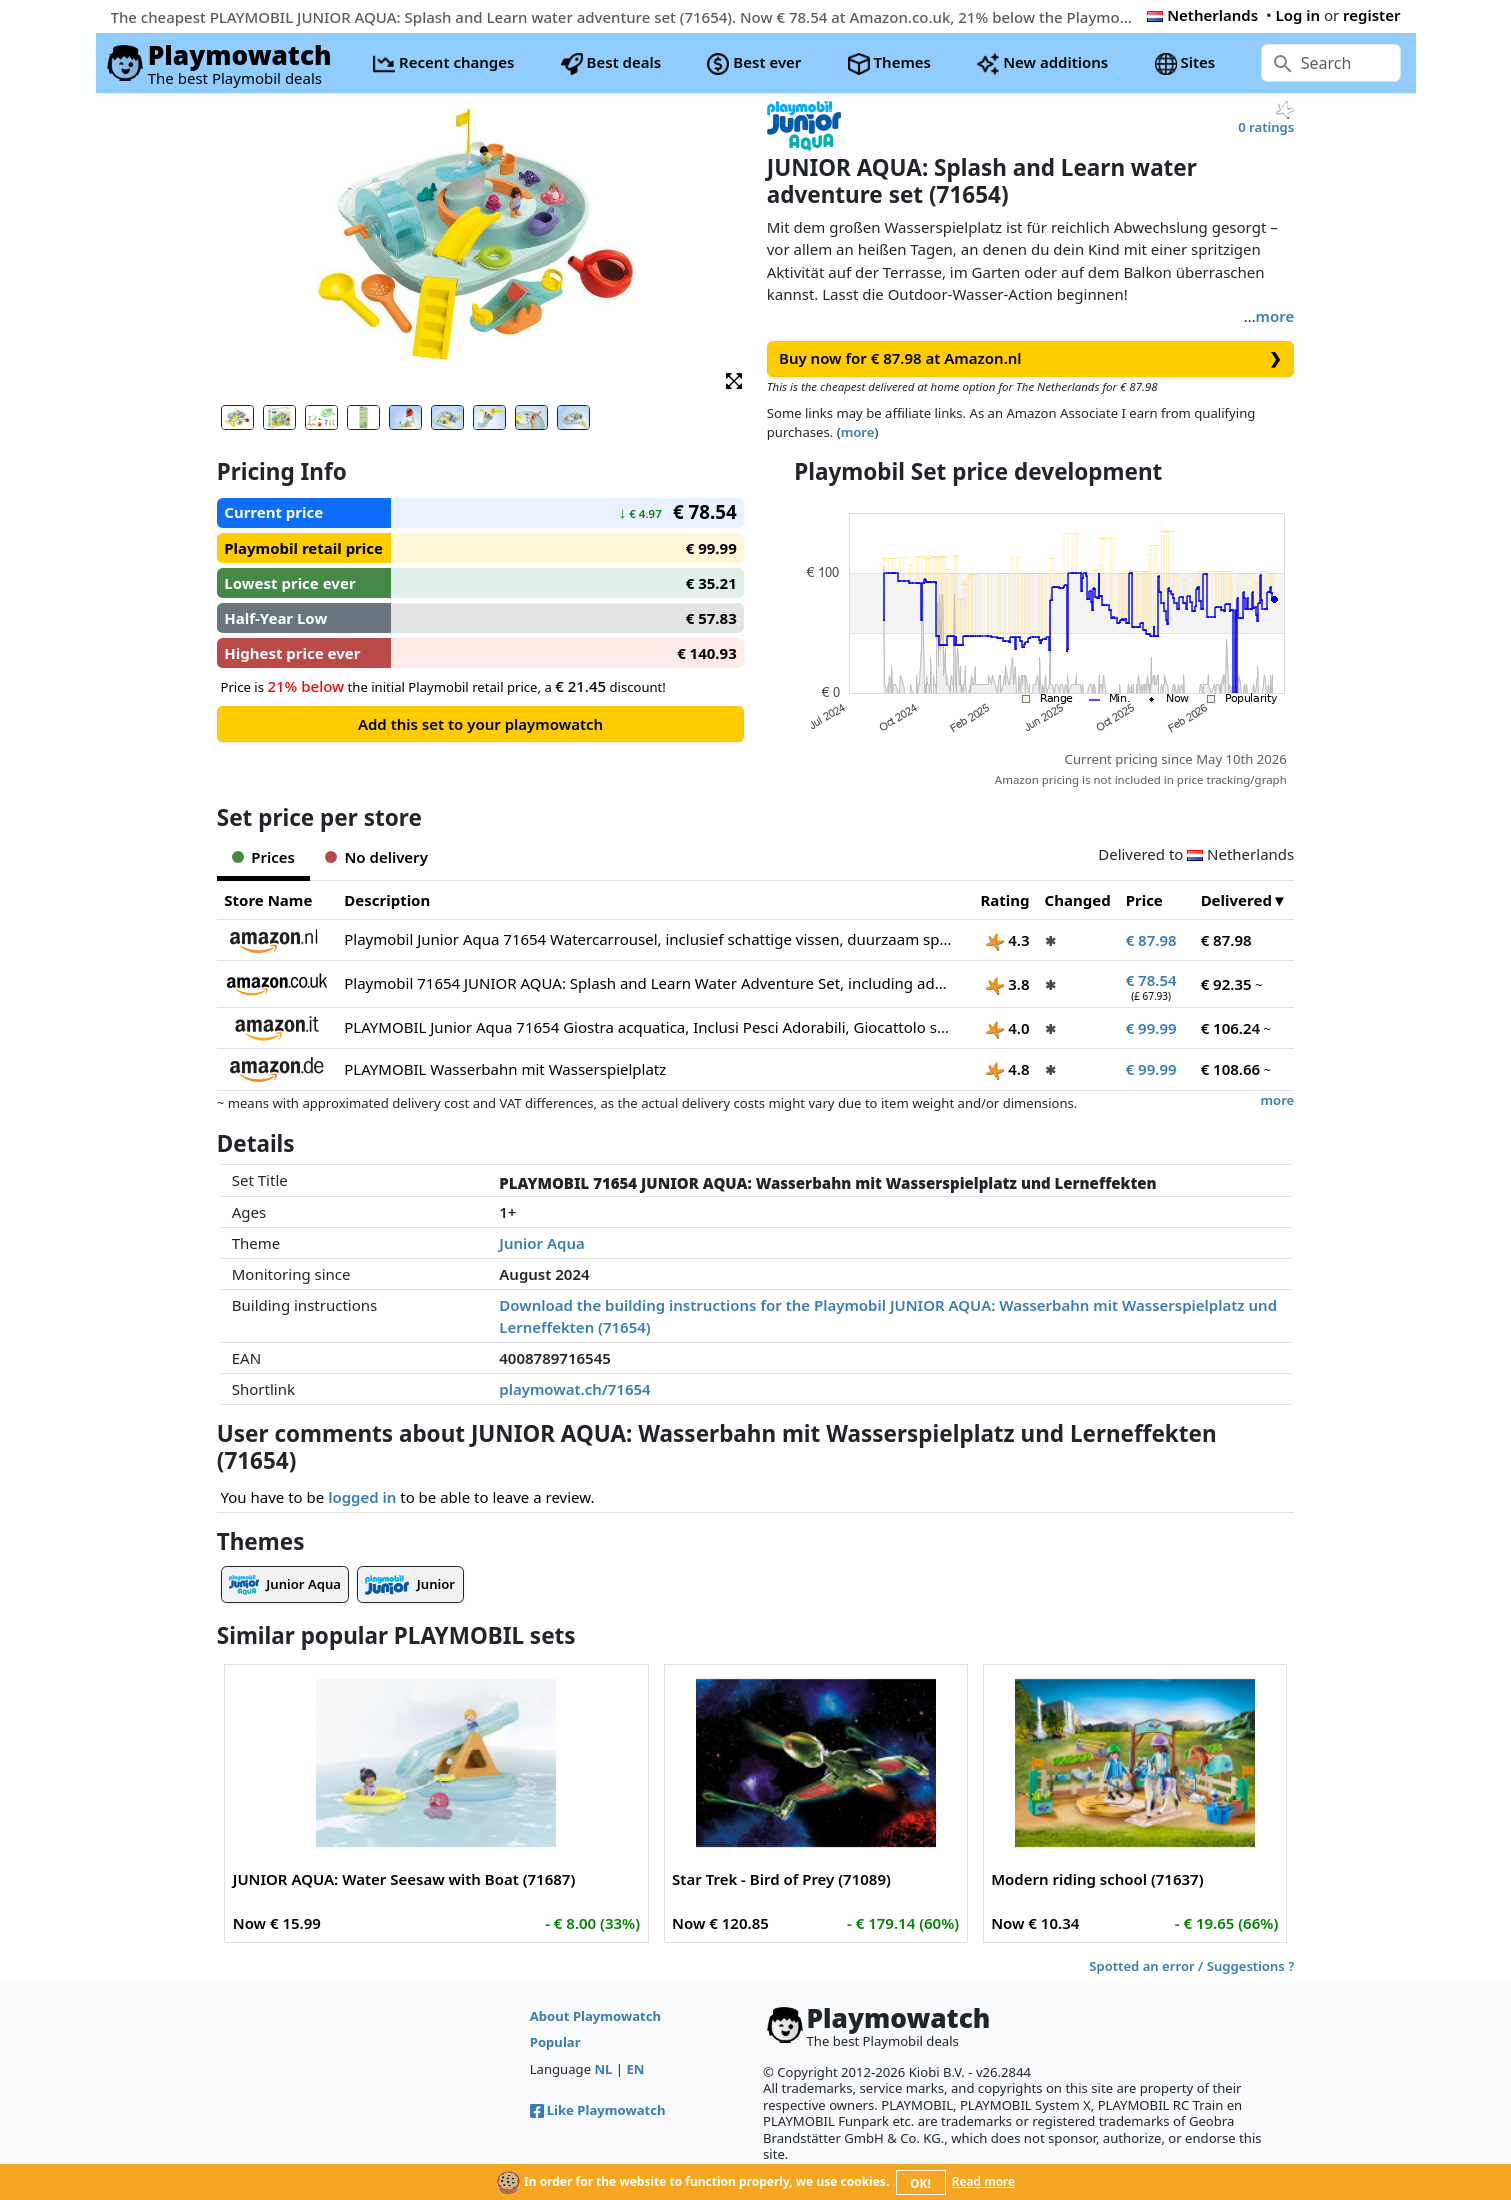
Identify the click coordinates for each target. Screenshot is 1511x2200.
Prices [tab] (263, 857)
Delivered (1236, 900)
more (1275, 316)
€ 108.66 (1231, 1069)
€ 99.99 (1151, 1028)
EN (636, 2069)
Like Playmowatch (598, 2110)
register (1371, 15)
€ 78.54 (1151, 980)
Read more (983, 2181)
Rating (1005, 900)
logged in (362, 1497)
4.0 (1007, 1028)
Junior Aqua (542, 1243)
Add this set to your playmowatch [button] (480, 724)
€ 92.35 (1226, 984)
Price (1144, 900)
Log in (1297, 15)
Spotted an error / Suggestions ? (1191, 1966)
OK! (920, 2183)
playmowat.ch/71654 (574, 1389)
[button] (734, 379)
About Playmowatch (595, 2016)
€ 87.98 (1151, 940)
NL (603, 2069)
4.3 (1007, 940)
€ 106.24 (1231, 1028)
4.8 (1007, 1069)
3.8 (1007, 984)
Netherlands (1202, 15)
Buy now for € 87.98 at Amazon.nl (1030, 358)
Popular (555, 2042)
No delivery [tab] (376, 857)
